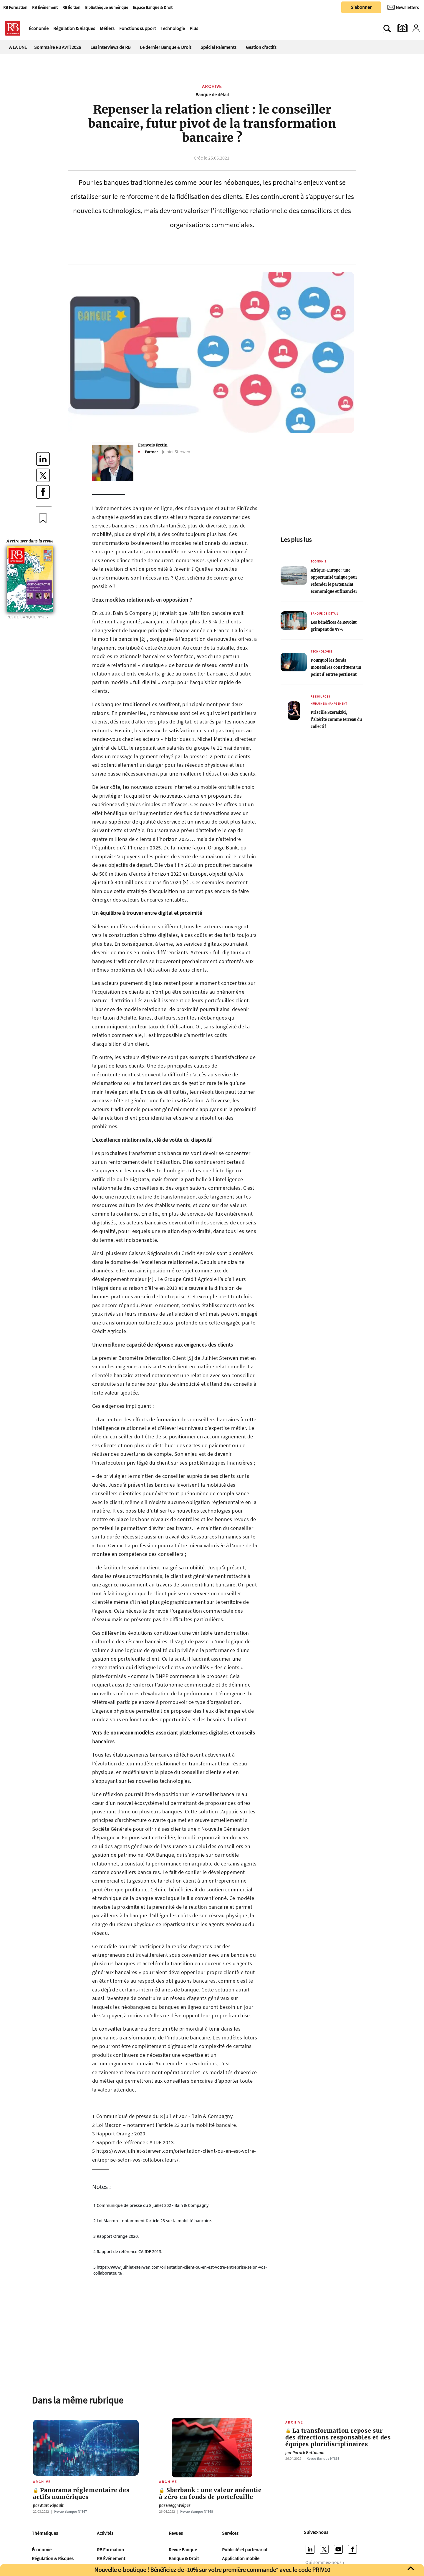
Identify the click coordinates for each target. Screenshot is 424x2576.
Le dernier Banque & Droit (165, 47)
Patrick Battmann (304, 2453)
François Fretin (153, 445)
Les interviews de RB (110, 47)
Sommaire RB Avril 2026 (57, 47)
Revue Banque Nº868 (196, 2511)
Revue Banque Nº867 (70, 2511)
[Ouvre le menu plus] (201, 28)
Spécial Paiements (218, 47)
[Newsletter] (403, 7)
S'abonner (361, 7)
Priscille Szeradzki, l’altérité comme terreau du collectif (336, 719)
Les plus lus (296, 539)
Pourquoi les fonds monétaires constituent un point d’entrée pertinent (336, 667)
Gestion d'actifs (261, 47)
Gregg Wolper (174, 2505)
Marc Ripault (48, 2505)
